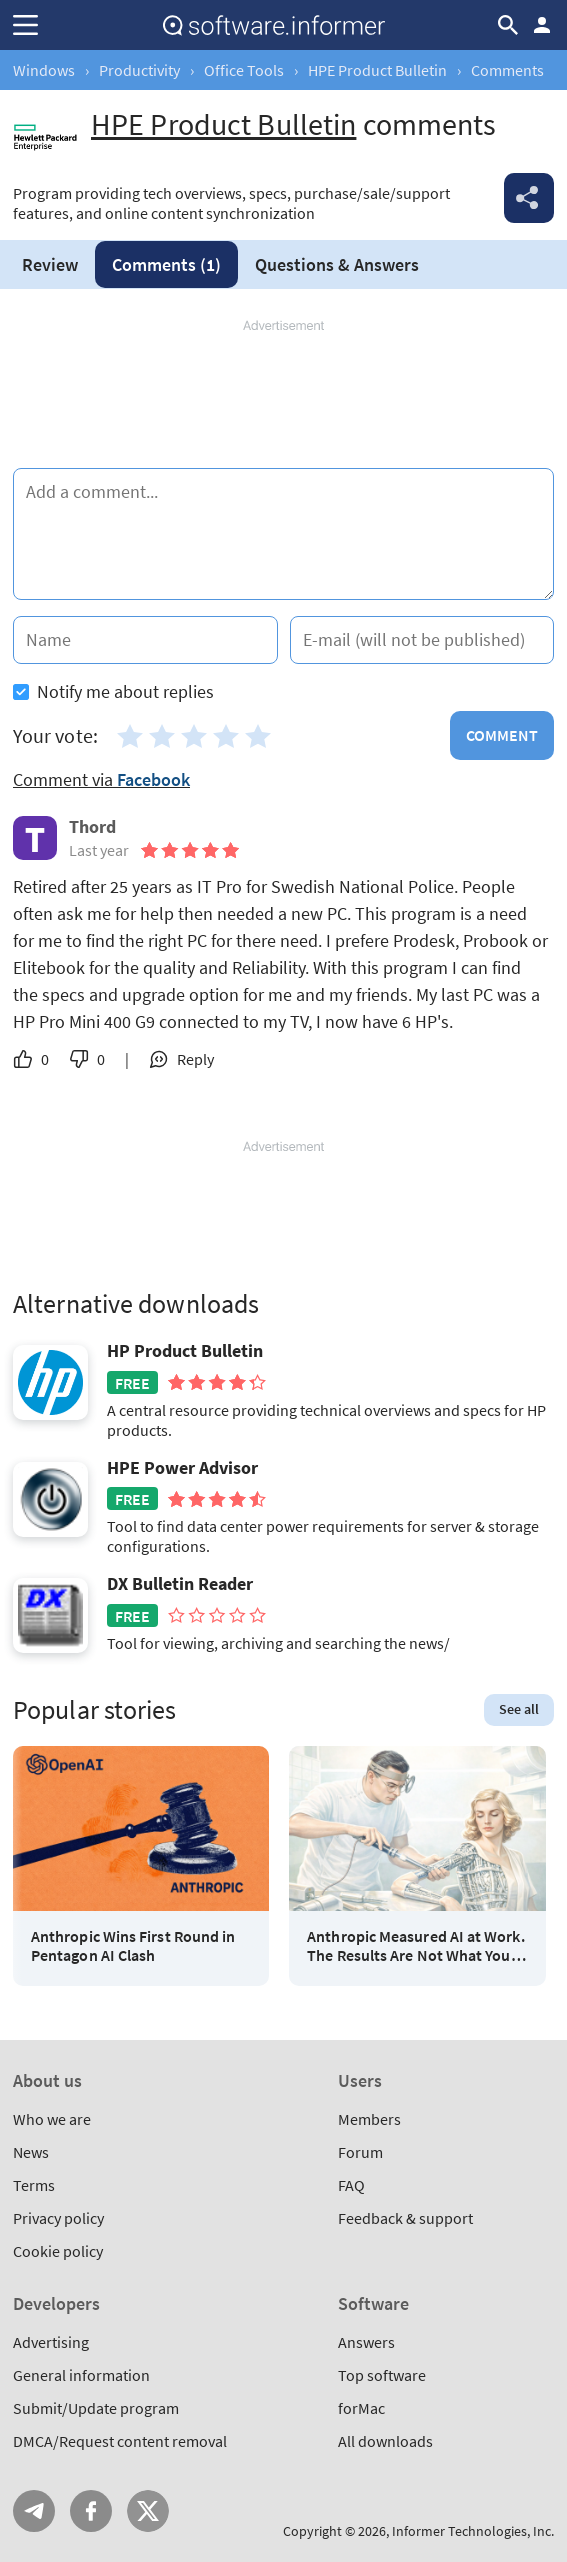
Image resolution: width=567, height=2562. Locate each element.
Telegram (34, 2511)
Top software (382, 2375)
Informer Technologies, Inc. (473, 2531)
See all (519, 1709)
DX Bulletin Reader (180, 1584)
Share (529, 198)
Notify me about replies (113, 691)
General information (81, 2375)
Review (50, 264)
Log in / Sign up (542, 25)
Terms (34, 2185)
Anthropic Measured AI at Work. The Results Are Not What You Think (415, 1946)
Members (369, 2119)
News (31, 2152)
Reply (195, 1059)
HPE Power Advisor (182, 1468)
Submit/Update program (96, 2408)
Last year (99, 850)
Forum (360, 2152)
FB (91, 2511)
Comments (166, 264)
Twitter (148, 2511)
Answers (337, 264)
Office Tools (244, 70)
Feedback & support (405, 2218)
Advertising (51, 2342)
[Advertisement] (283, 395)
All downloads (385, 2441)
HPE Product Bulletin (377, 70)
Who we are (52, 2119)
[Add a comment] (283, 534)
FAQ (351, 2185)
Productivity (139, 70)
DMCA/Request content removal (120, 2441)
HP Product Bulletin (185, 1351)
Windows (44, 70)
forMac (361, 2408)
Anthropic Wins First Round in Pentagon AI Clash (133, 1946)
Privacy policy (58, 2218)
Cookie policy (58, 2251)
